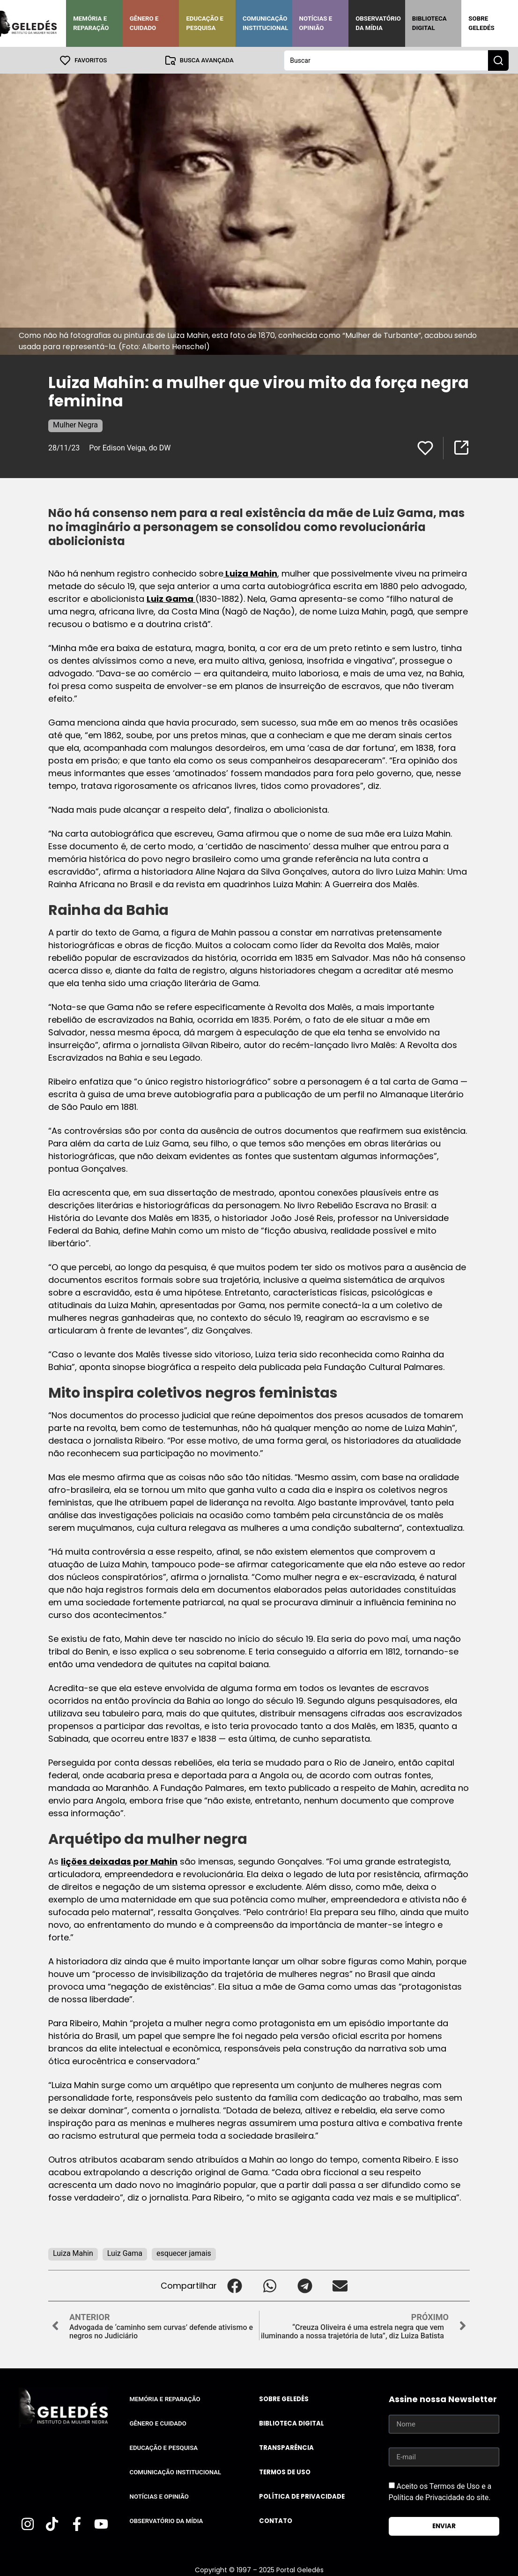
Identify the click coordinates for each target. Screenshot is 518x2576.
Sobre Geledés (481, 23)
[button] (234, 2285)
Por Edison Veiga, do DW (129, 447)
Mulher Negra (75, 424)
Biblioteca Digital (429, 23)
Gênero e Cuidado (144, 23)
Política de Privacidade (302, 2496)
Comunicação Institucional (266, 23)
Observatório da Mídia (378, 23)
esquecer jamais (183, 2252)
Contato (275, 2520)
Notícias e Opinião (316, 23)
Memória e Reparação (91, 23)
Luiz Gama (171, 598)
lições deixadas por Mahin (119, 1861)
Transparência (286, 2447)
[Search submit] (498, 60)
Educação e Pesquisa (204, 23)
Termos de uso (285, 2471)
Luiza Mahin (250, 573)
